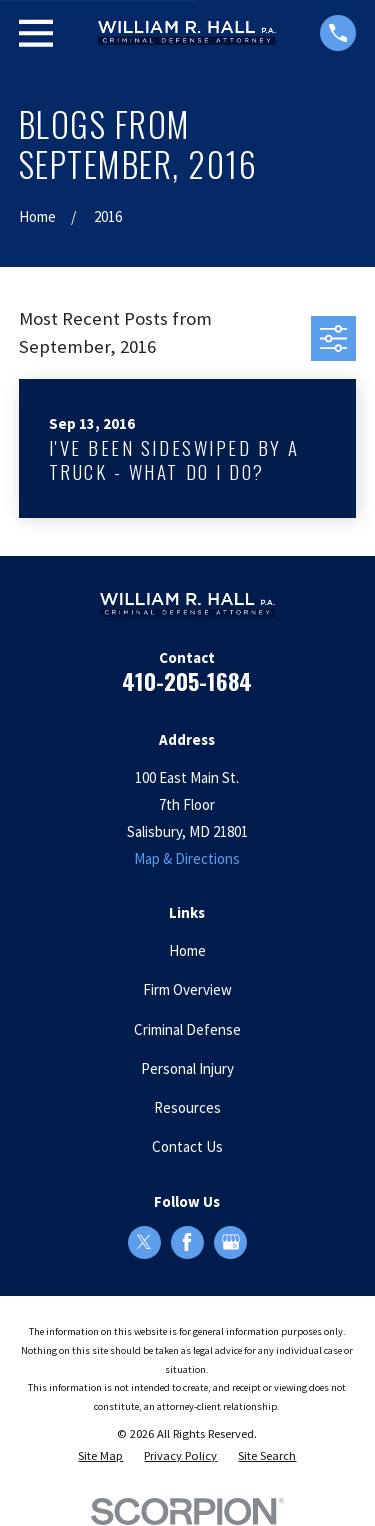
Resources (187, 1107)
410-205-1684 (187, 681)
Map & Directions (187, 858)
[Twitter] (144, 1242)
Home (187, 950)
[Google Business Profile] (231, 1242)
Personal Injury (187, 1068)
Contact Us (187, 1146)
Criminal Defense (187, 1029)
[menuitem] (100, 1456)
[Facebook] (187, 1242)
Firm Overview (187, 989)
